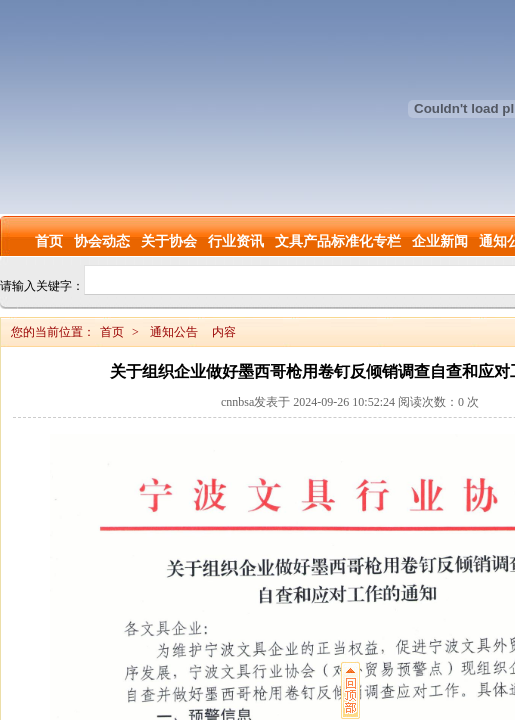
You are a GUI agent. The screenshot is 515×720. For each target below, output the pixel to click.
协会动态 (102, 241)
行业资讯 (236, 241)
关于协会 (169, 241)
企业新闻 (440, 241)
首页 (49, 241)
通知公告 (174, 332)
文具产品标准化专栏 (338, 241)
